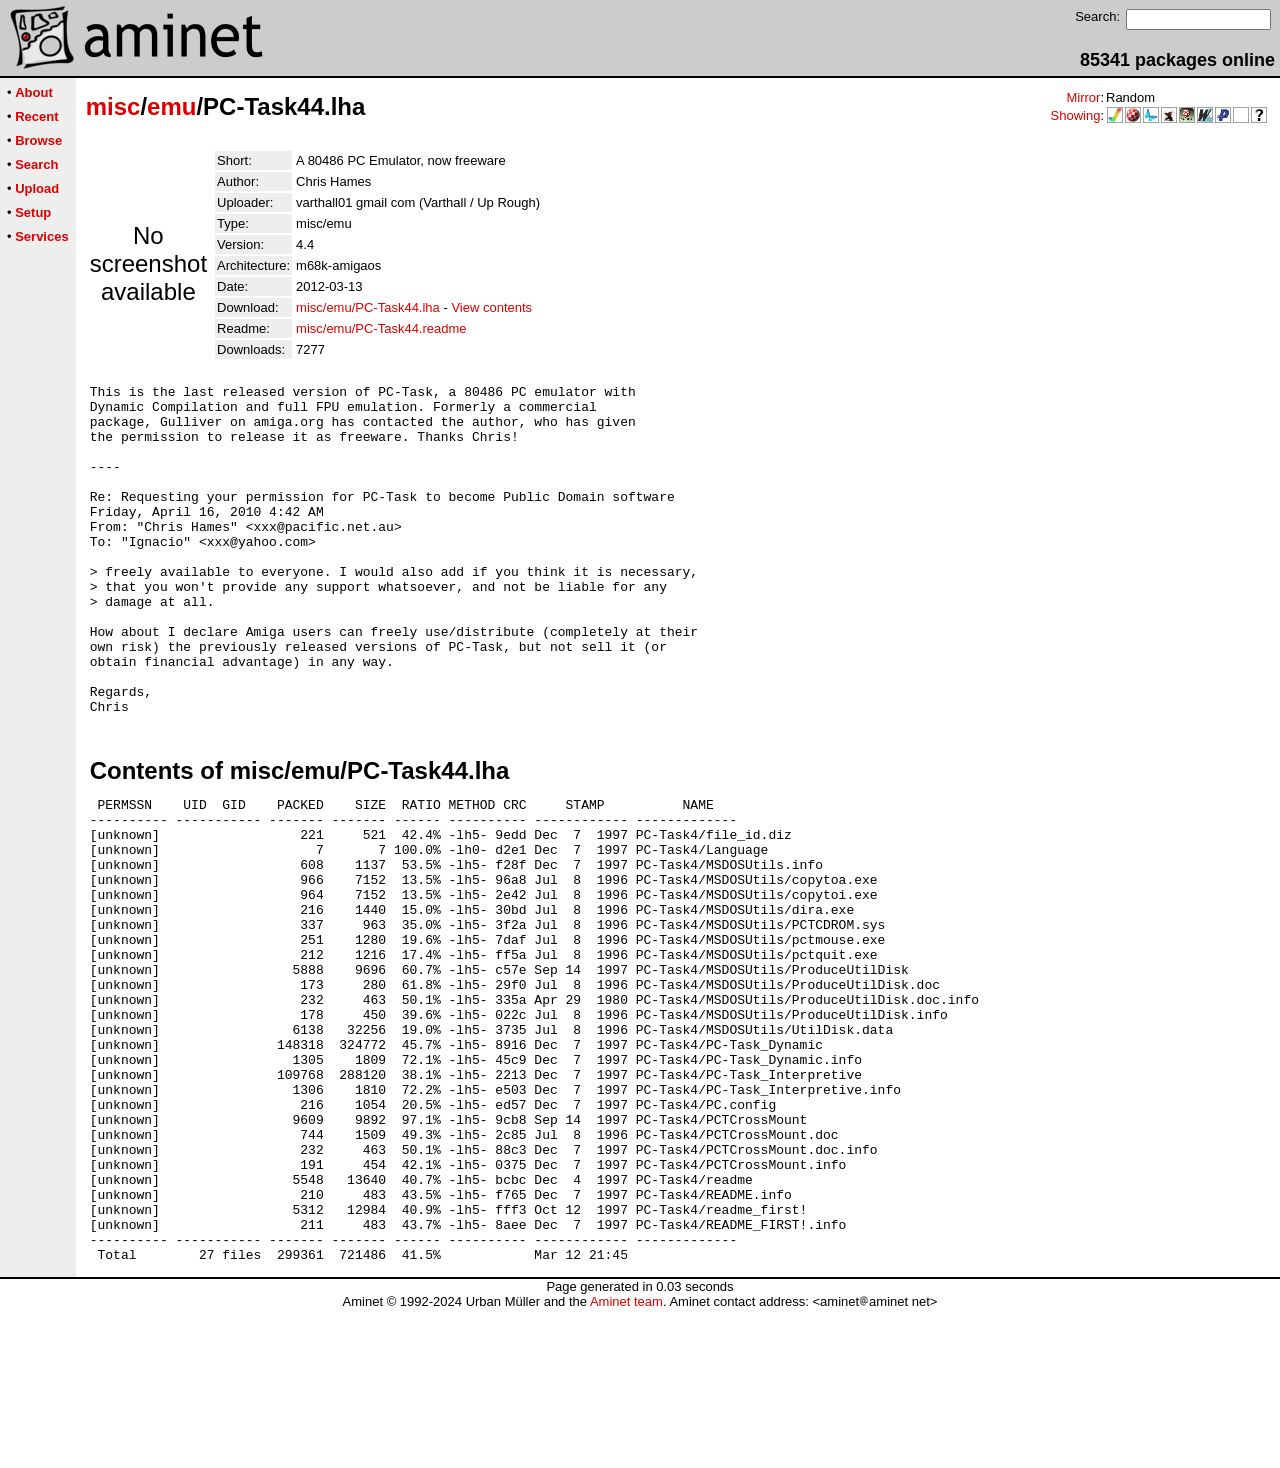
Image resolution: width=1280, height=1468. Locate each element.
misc (113, 106)
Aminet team (626, 1460)
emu (171, 106)
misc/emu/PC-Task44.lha (368, 307)
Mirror (1083, 97)
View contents (491, 307)
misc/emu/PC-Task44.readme (381, 328)
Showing (1076, 115)
